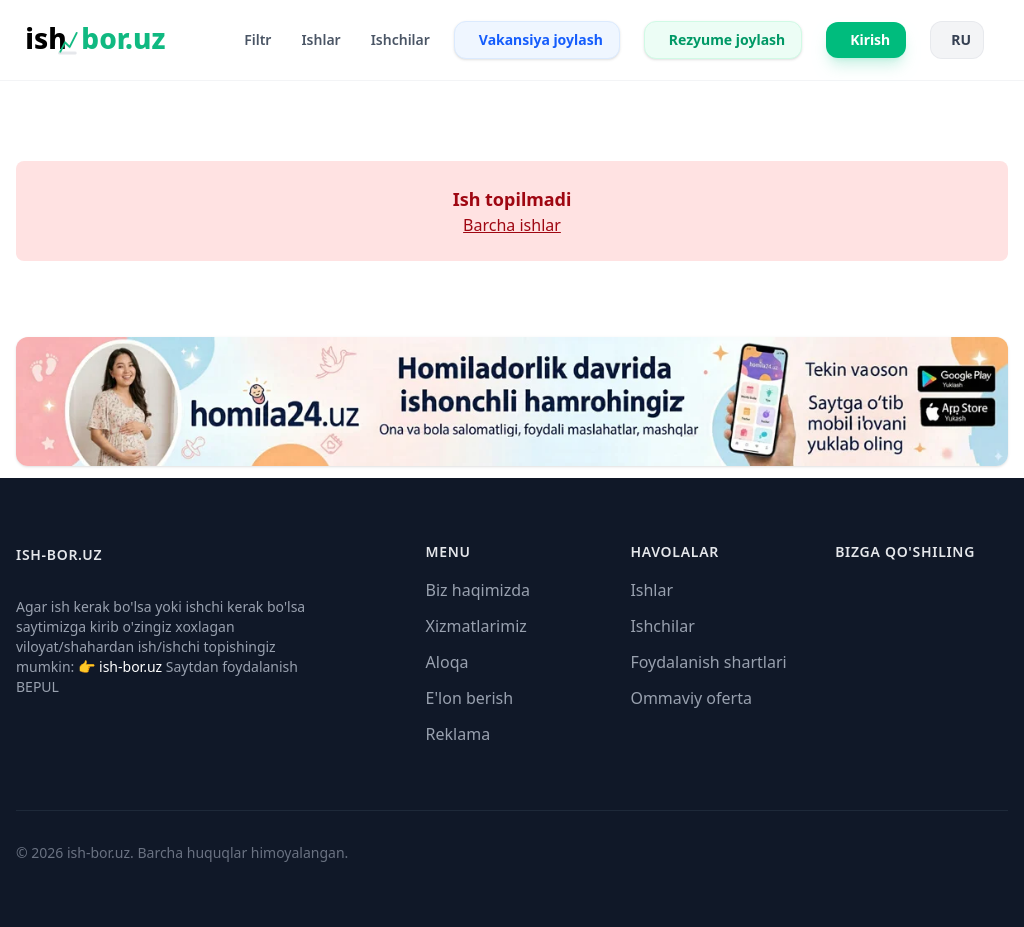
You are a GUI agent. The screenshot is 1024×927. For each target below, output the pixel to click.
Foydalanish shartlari (708, 662)
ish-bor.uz (130, 666)
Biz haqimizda (478, 590)
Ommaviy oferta (691, 698)
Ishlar (651, 590)
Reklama (458, 734)
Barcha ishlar (512, 225)
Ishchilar (662, 626)
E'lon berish (470, 698)
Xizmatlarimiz (476, 626)
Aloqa (447, 662)
